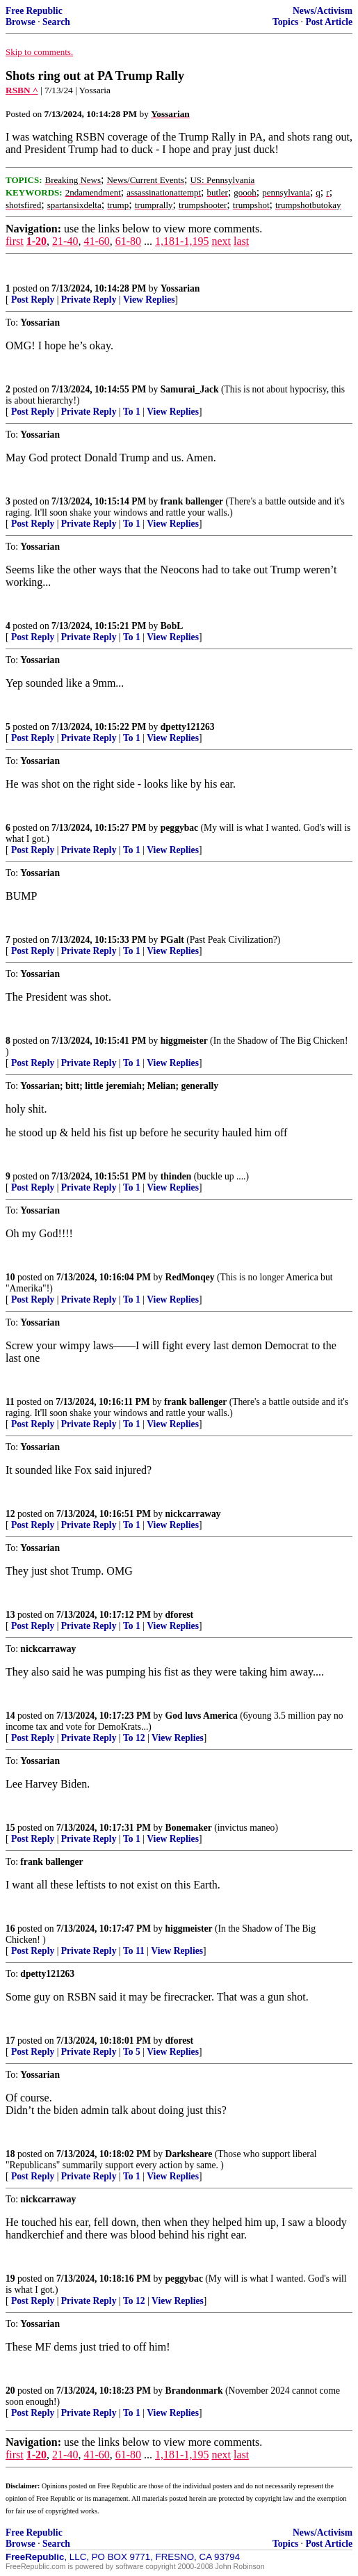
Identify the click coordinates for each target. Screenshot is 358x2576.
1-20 (36, 241)
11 (10, 1402)
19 (10, 2278)
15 (10, 1827)
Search (56, 22)
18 (10, 2154)
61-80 (128, 241)
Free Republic (34, 11)
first (15, 241)
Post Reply (32, 299)
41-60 (96, 241)
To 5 (131, 2051)
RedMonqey (190, 1277)
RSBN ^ (22, 90)
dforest (179, 1614)
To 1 (131, 411)
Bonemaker (188, 1827)
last (241, 241)
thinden (176, 1176)
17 (10, 2040)
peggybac (179, 827)
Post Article (328, 22)
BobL (172, 626)
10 (10, 1277)
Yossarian (180, 288)
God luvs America (201, 1715)
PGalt (172, 940)
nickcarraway (193, 1514)
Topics (285, 22)
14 (10, 1715)
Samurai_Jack (190, 389)
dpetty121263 (188, 727)
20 (10, 2390)
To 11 (134, 1951)
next (221, 241)
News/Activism (322, 11)
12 (10, 1514)
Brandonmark (194, 2390)
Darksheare (189, 2154)
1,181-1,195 (182, 241)
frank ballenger (192, 501)
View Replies (149, 299)
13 (10, 1614)
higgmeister (184, 1040)
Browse (20, 22)
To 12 (134, 1738)
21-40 (65, 241)
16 (10, 1928)
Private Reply (89, 299)
